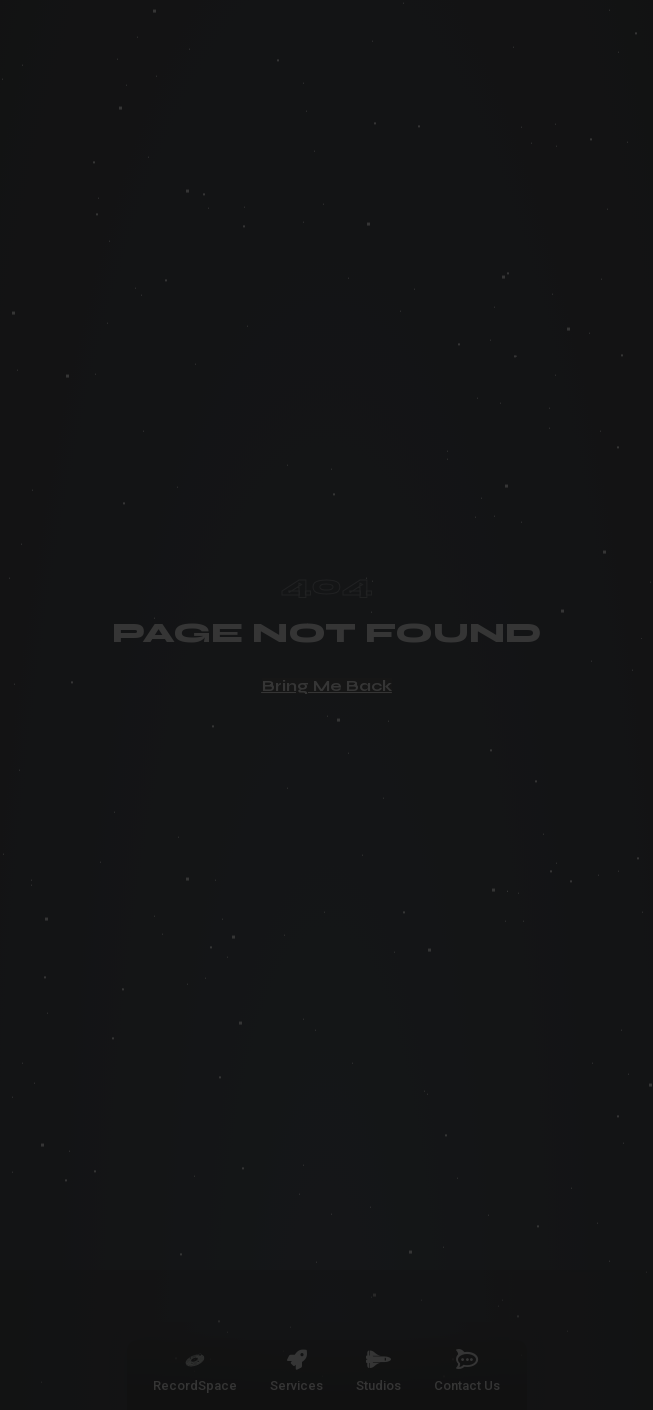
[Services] (297, 1360)
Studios (378, 1385)
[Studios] (379, 1360)
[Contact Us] (467, 1360)
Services (296, 1385)
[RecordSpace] (195, 1360)
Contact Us (467, 1385)
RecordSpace (195, 1385)
